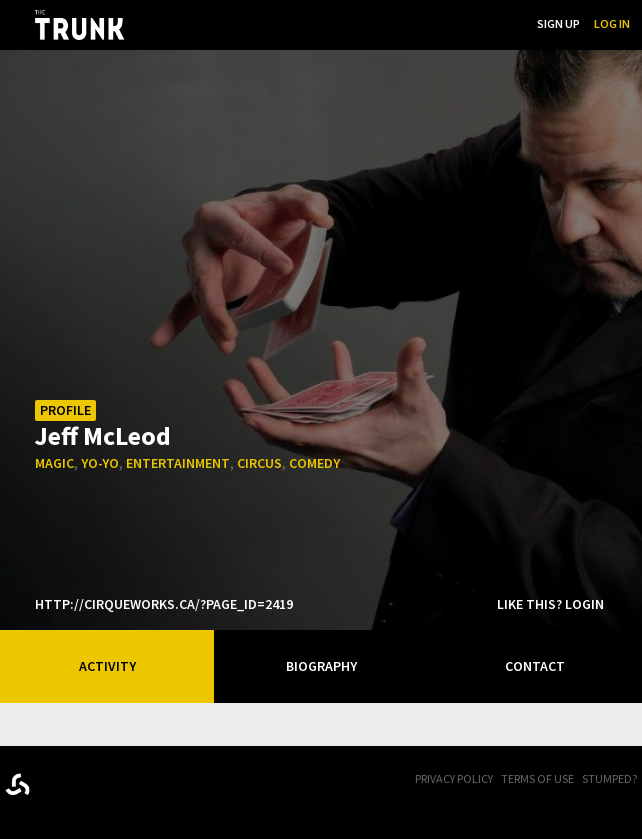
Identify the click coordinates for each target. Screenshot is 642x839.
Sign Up (558, 23)
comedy (314, 463)
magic (54, 463)
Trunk (105, 780)
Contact (535, 666)
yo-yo (100, 463)
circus (259, 463)
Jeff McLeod (103, 434)
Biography (321, 666)
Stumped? (609, 778)
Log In (612, 23)
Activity (107, 666)
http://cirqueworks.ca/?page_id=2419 (164, 604)
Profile (65, 410)
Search (502, 23)
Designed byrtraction (17, 784)
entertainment (178, 463)
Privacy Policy (454, 778)
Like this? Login (550, 604)
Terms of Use (537, 778)
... (420, 23)
